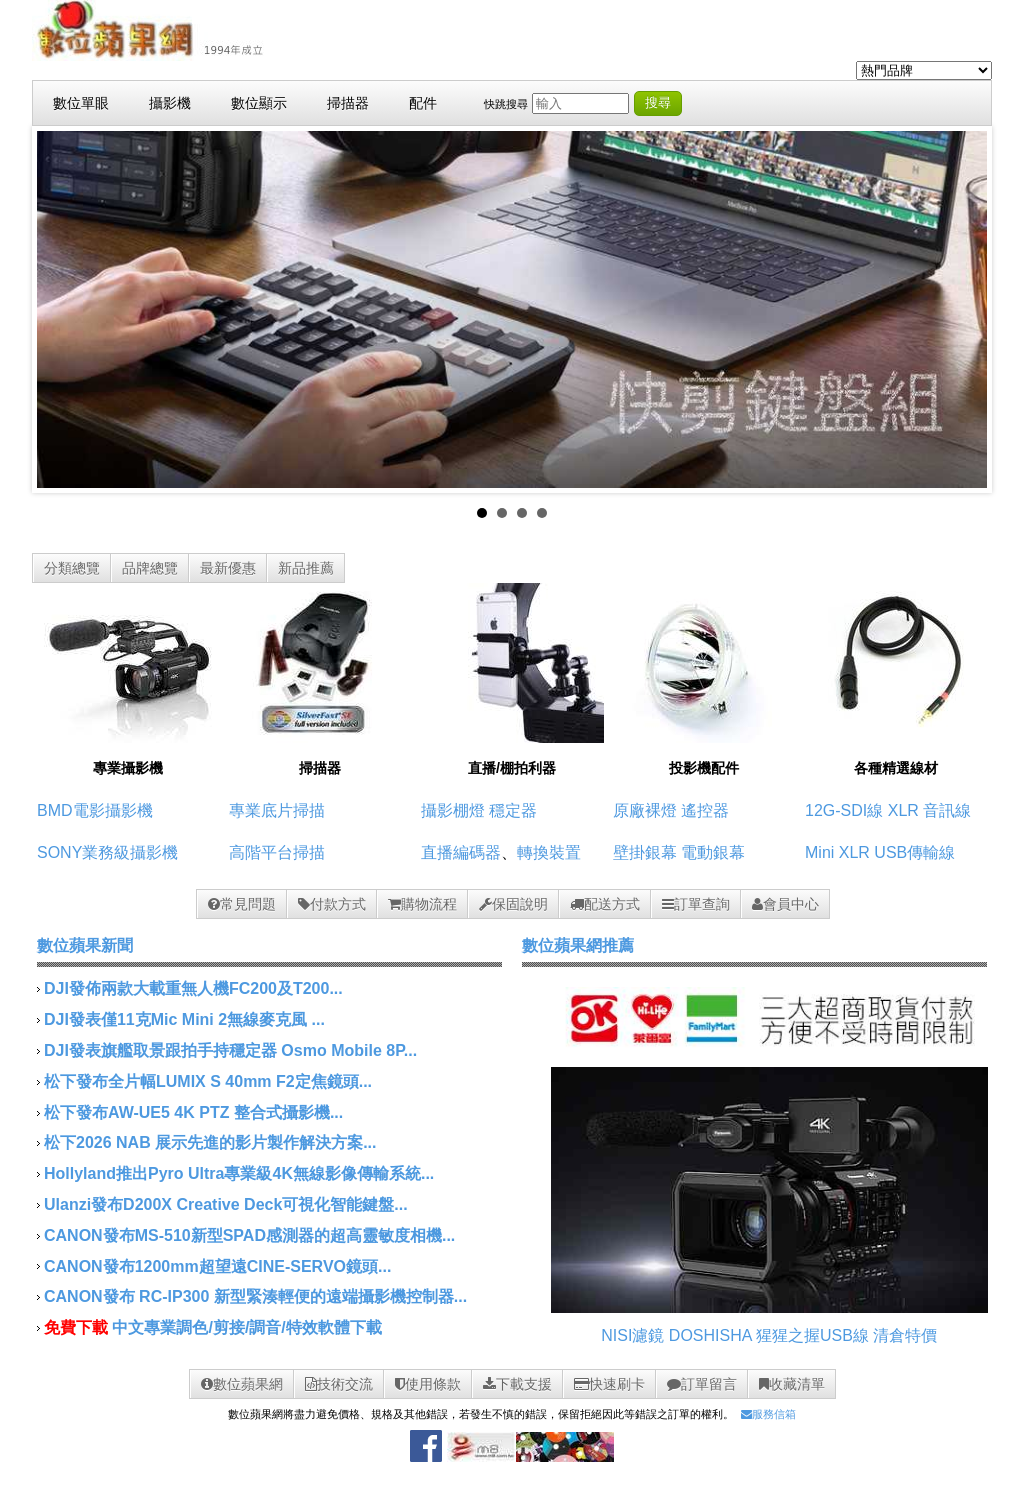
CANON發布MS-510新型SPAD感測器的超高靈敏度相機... (249, 1235)
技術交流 (339, 1384)
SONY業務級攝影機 (107, 852)
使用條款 (428, 1384)
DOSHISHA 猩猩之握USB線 (769, 1335)
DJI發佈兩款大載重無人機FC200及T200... (193, 988)
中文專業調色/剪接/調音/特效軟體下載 (246, 1327)
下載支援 (517, 1384)
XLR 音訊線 (930, 810)
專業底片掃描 (277, 810)
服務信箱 (768, 1414)
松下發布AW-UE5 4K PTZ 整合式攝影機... (193, 1112)
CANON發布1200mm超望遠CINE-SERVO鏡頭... (217, 1266)
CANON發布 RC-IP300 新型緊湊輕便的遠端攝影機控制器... (255, 1296)
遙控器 (705, 810)
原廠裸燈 (645, 810)
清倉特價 (905, 1335)
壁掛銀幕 (645, 852)
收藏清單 (792, 1384)
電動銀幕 (713, 852)
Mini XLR (837, 852)
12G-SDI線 (844, 810)
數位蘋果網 (242, 1384)
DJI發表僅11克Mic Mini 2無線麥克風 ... (184, 1019)
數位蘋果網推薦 (578, 945)
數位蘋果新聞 (85, 945)
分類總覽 (72, 568)
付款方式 (332, 904)
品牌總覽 (150, 568)
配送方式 (605, 904)
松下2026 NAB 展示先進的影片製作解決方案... (210, 1142)
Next (961, 310)
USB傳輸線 (914, 852)
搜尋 (658, 102)
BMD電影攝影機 (95, 810)
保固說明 (513, 904)
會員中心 (785, 904)
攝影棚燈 (453, 810)
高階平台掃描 (277, 852)
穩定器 (513, 810)
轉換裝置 (549, 852)
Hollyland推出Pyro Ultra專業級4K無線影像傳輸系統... (239, 1173)
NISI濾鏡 (632, 1335)
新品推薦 (306, 568)
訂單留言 (702, 1384)
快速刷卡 (609, 1384)
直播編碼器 (461, 852)
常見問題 (242, 904)
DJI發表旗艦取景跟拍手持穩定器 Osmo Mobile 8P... (230, 1050)
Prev (63, 310)
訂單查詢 (696, 904)
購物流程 (422, 904)
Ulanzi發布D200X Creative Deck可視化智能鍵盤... (226, 1204)
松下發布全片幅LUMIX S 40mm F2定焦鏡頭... (208, 1081)
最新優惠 (228, 568)
